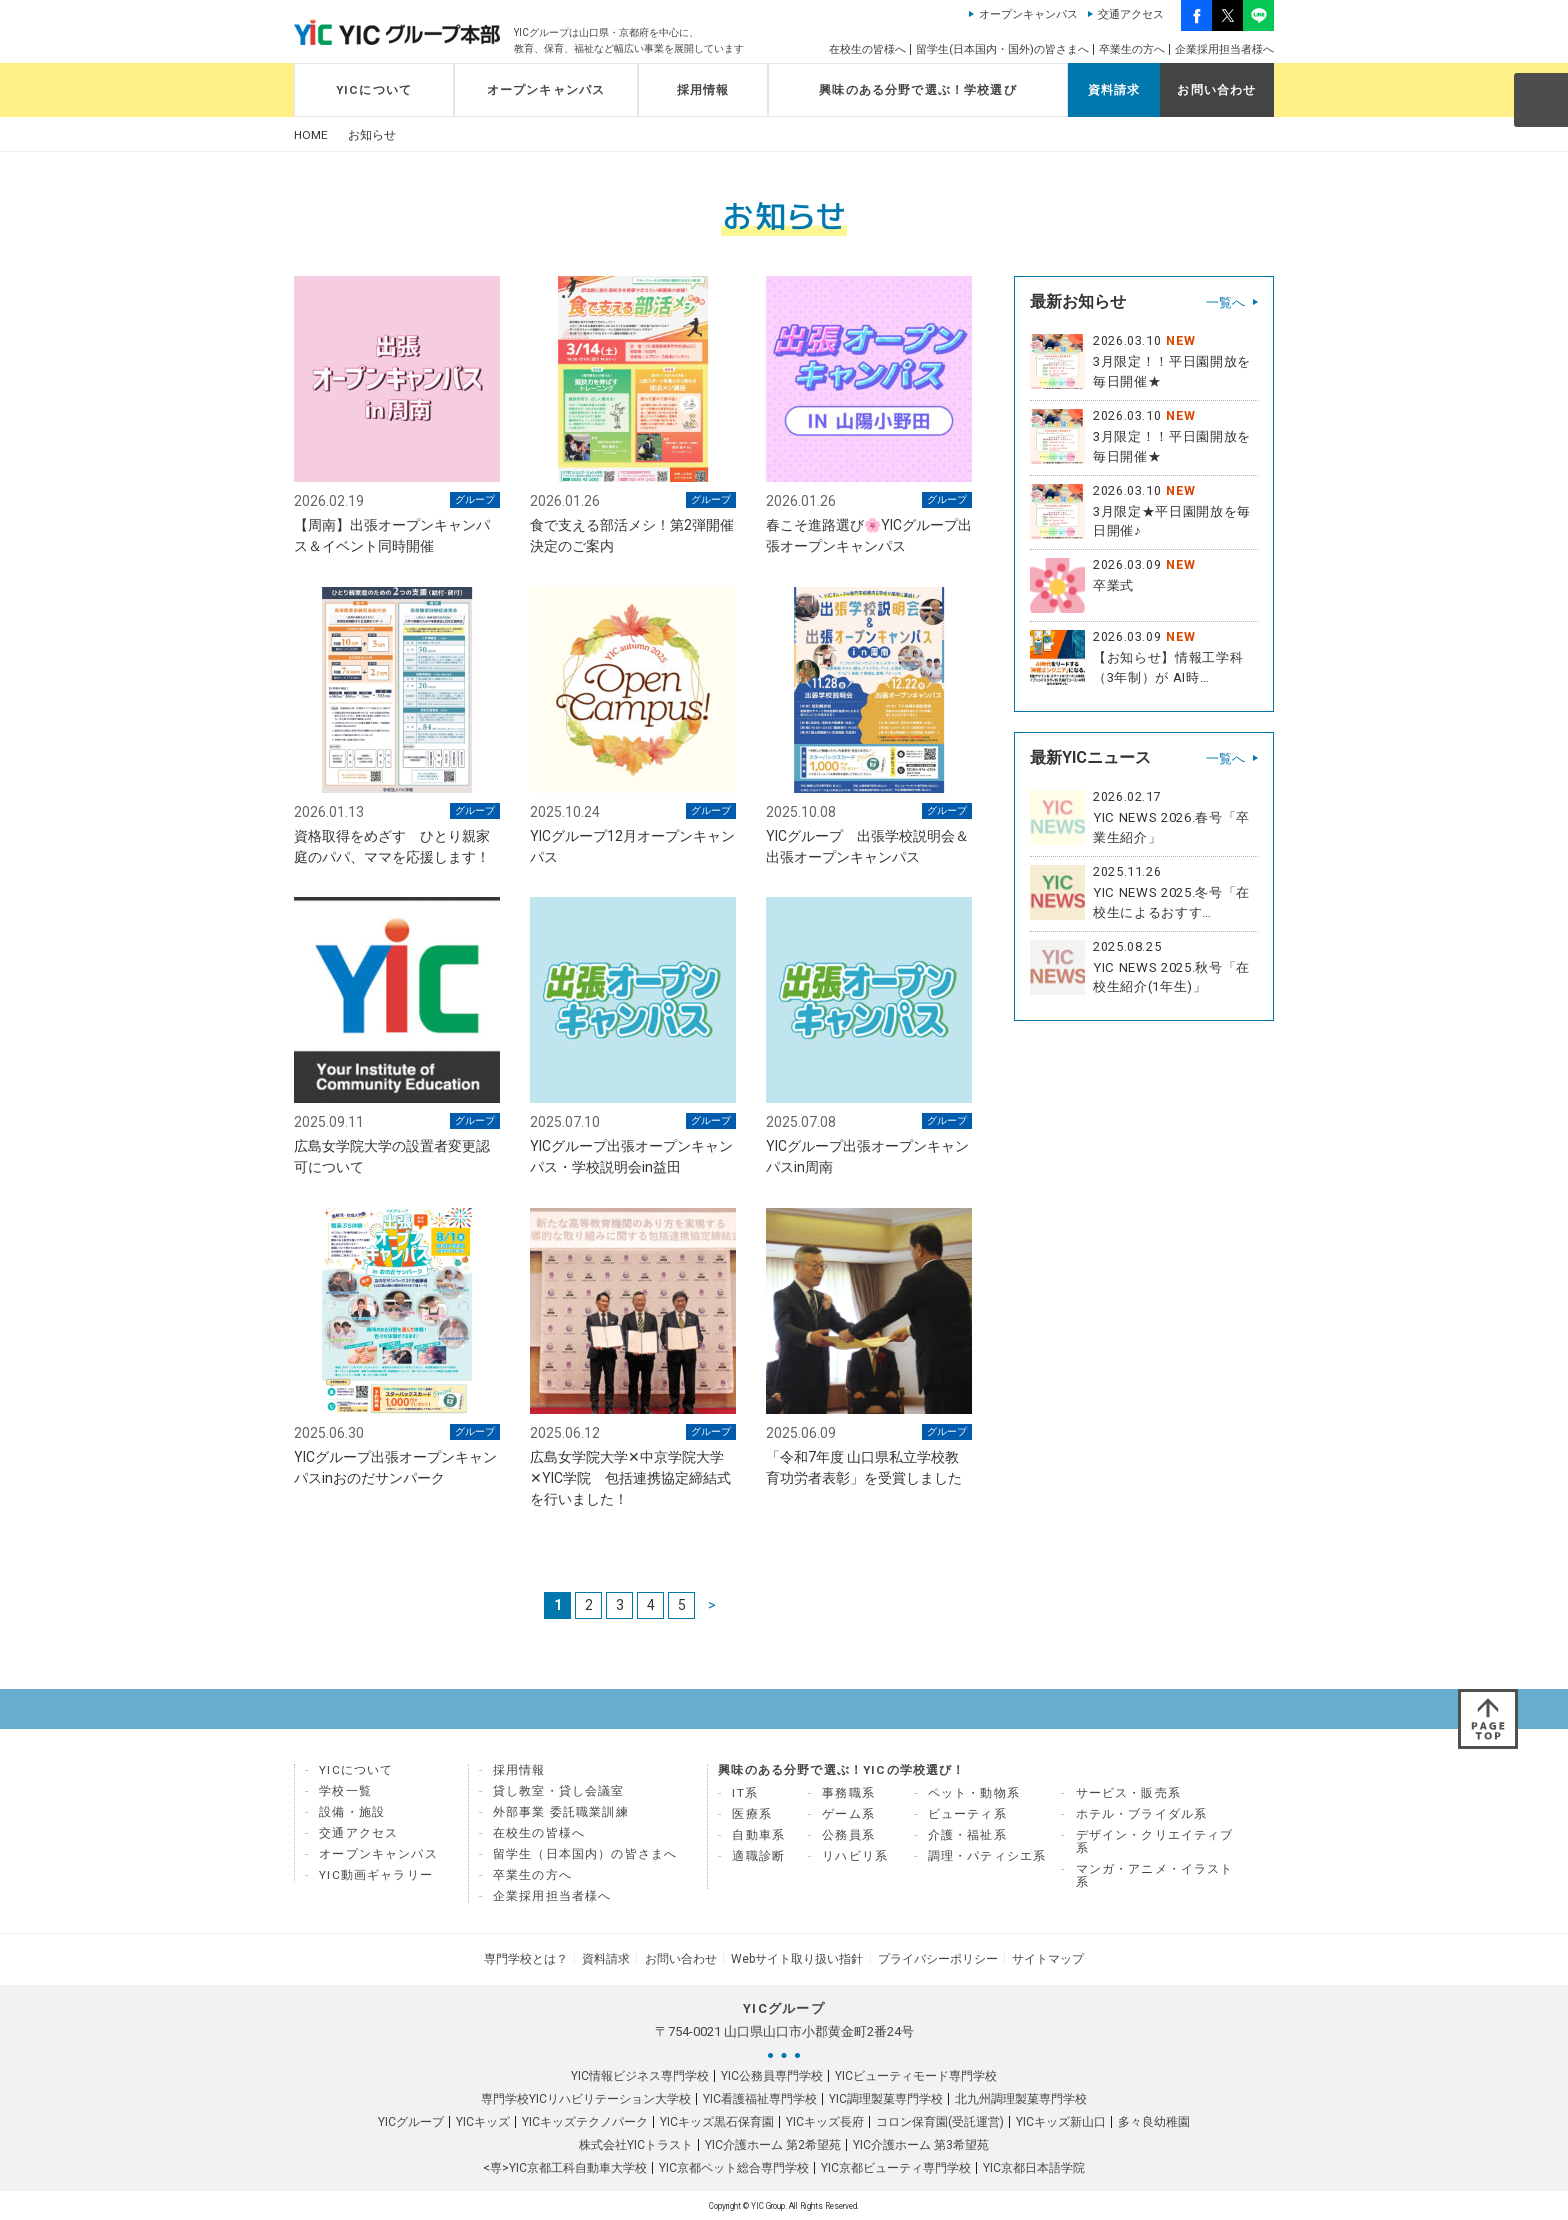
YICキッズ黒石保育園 (717, 2121)
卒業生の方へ (1132, 49)
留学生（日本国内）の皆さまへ (585, 1855)
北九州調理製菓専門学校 (1021, 2098)
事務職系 (848, 1794)
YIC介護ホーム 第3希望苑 (921, 2144)
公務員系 (848, 1836)
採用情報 (703, 90)
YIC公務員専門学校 (772, 2075)
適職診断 (758, 1857)
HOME (311, 135)
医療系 (752, 1815)
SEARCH (1540, 99)
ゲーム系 (848, 1815)
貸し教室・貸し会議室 (559, 1792)
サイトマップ (1042, 1959)
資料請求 (1114, 90)
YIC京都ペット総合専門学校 (734, 2167)
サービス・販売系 (1128, 1794)
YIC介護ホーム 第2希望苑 (773, 2144)
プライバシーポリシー (934, 1959)
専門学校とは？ (532, 1959)
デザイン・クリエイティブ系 (1155, 1842)
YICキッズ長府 (825, 2121)
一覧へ (1225, 302)
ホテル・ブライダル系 (1142, 1815)
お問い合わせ (1216, 90)
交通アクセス (1131, 14)
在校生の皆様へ (867, 49)
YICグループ (411, 2121)
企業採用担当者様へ (1224, 49)
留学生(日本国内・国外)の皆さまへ (1002, 49)
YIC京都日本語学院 (1034, 2167)
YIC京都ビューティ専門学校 (896, 2167)
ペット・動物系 (974, 1794)
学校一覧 (345, 1792)
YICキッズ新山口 (1061, 2121)
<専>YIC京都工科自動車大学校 (565, 2167)
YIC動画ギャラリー (376, 1876)
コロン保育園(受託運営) (940, 2121)
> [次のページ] (712, 1606)
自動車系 (758, 1836)
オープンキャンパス (1028, 14)
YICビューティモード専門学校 (916, 2075)
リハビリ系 (855, 1857)
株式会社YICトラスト (636, 2144)
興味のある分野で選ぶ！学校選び (918, 90)
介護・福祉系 (967, 1836)
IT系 (745, 1794)
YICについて (374, 90)
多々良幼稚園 (1154, 2121)
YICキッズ (483, 2121)
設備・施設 (352, 1813)
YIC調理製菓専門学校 (886, 2098)
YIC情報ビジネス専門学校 (640, 2075)
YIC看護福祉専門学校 (760, 2098)
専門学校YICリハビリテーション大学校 (586, 2098)
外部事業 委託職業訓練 (561, 1813)
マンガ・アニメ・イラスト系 (1155, 1876)
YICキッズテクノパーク (585, 2121)
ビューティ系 (967, 1815)
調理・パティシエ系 (987, 1857)
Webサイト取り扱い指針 (796, 1959)
